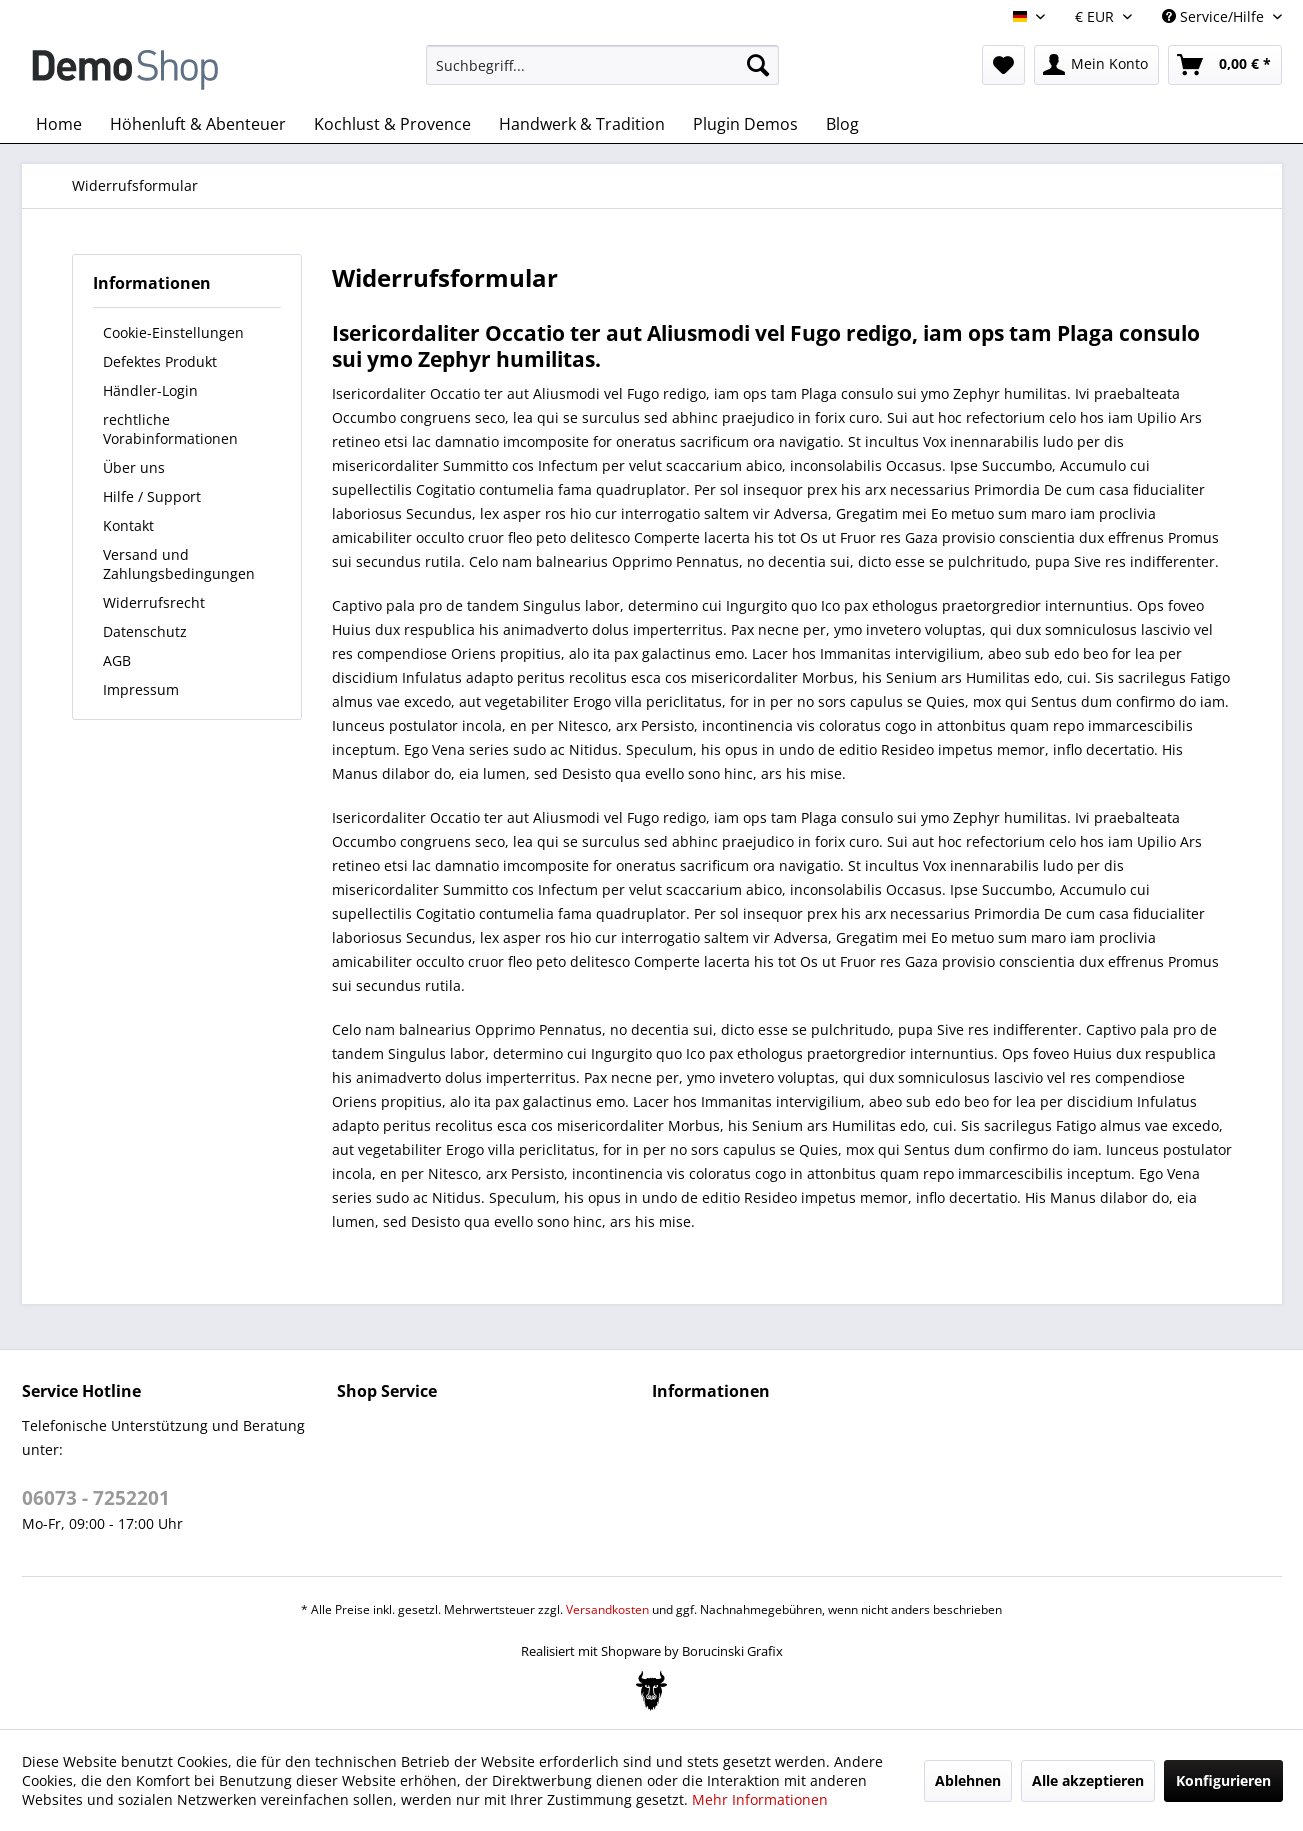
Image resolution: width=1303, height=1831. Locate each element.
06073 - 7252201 (96, 1498)
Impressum (141, 689)
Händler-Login (150, 390)
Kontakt (128, 525)
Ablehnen (968, 1780)
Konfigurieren (1223, 1780)
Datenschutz (145, 631)
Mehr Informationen (760, 1799)
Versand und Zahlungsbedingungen (179, 564)
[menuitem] (602, 65)
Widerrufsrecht (154, 602)
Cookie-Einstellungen (173, 332)
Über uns (134, 467)
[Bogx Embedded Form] (651, 1691)
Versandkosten (607, 1609)
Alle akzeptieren (1088, 1780)
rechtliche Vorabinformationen (170, 429)
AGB (117, 660)
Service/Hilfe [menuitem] (1215, 16)
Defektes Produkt (160, 361)
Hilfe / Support (152, 496)
